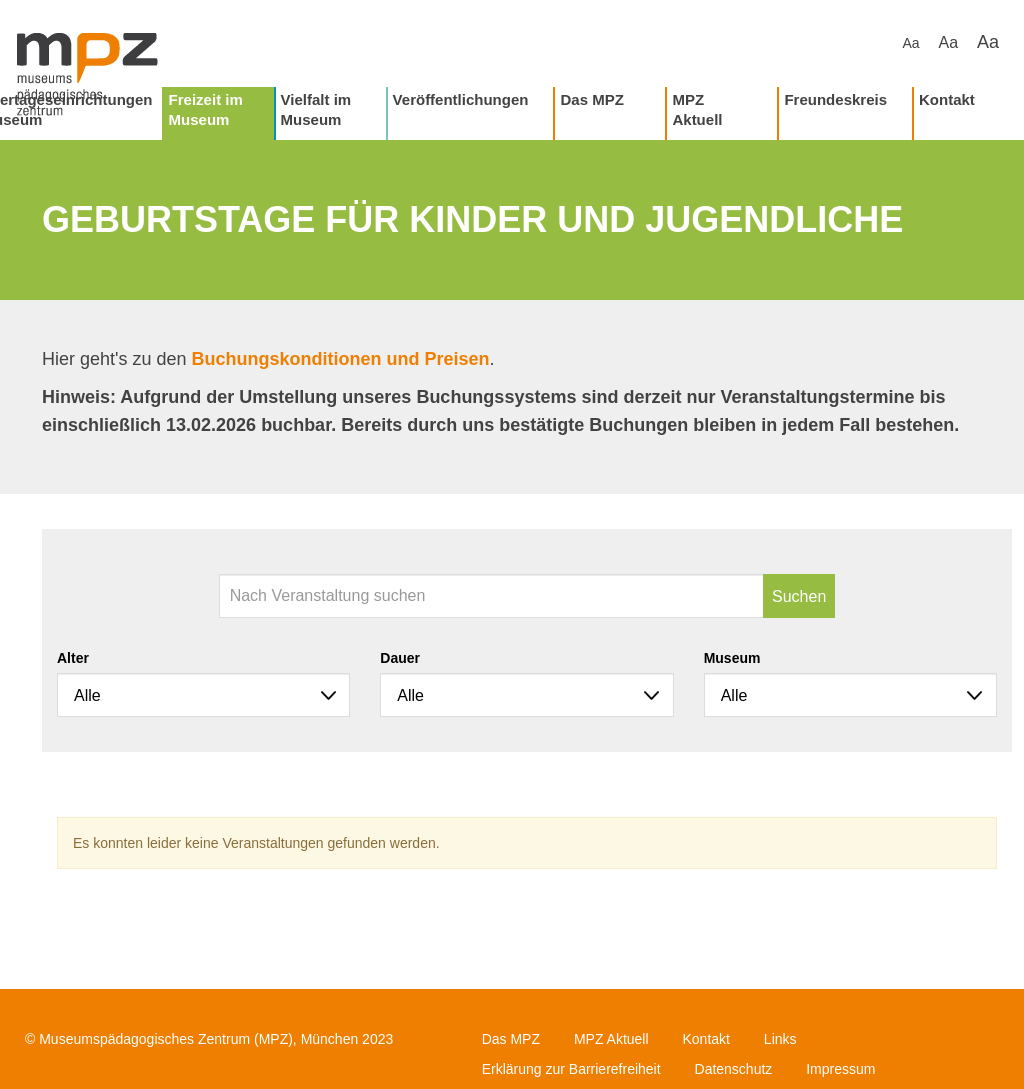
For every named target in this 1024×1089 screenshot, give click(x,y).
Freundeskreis (835, 99)
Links (780, 1039)
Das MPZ (591, 99)
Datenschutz (734, 1069)
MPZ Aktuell (697, 109)
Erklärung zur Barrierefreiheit (571, 1069)
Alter (73, 658)
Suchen (799, 596)
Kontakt (947, 99)
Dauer (400, 658)
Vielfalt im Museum (316, 109)
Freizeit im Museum (206, 109)
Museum (732, 658)
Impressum (840, 1069)
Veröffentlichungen (461, 99)
